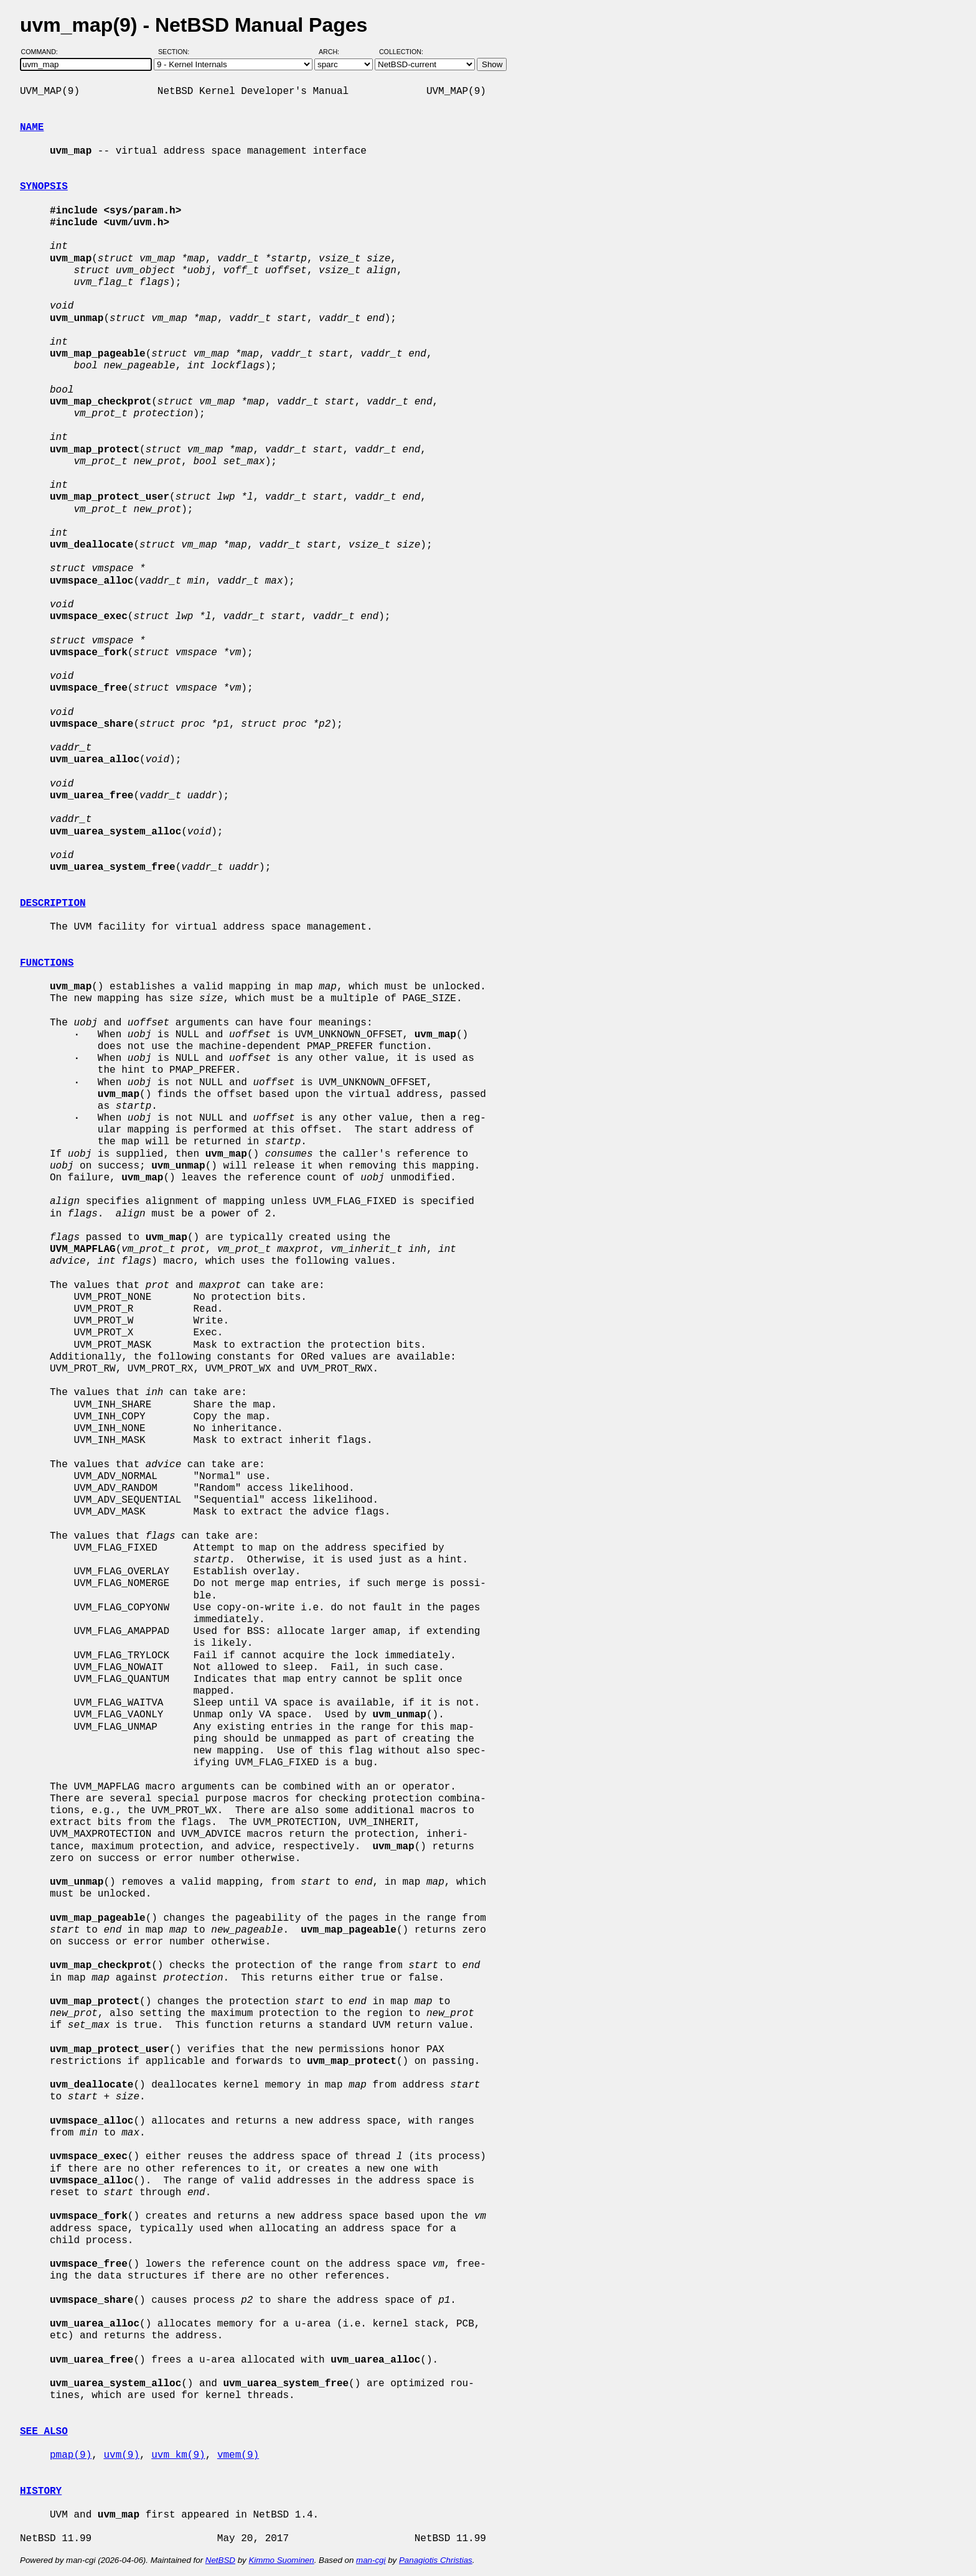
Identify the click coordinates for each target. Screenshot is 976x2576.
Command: (43, 51)
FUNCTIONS (46, 963)
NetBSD (220, 2560)
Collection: (401, 51)
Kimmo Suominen (281, 2560)
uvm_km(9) (178, 2455)
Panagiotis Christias (435, 2560)
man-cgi (370, 2560)
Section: (176, 51)
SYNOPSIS (44, 187)
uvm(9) (121, 2455)
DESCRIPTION (53, 903)
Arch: (334, 51)
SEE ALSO (44, 2431)
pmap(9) (71, 2455)
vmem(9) (238, 2455)
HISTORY (41, 2491)
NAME (32, 127)
